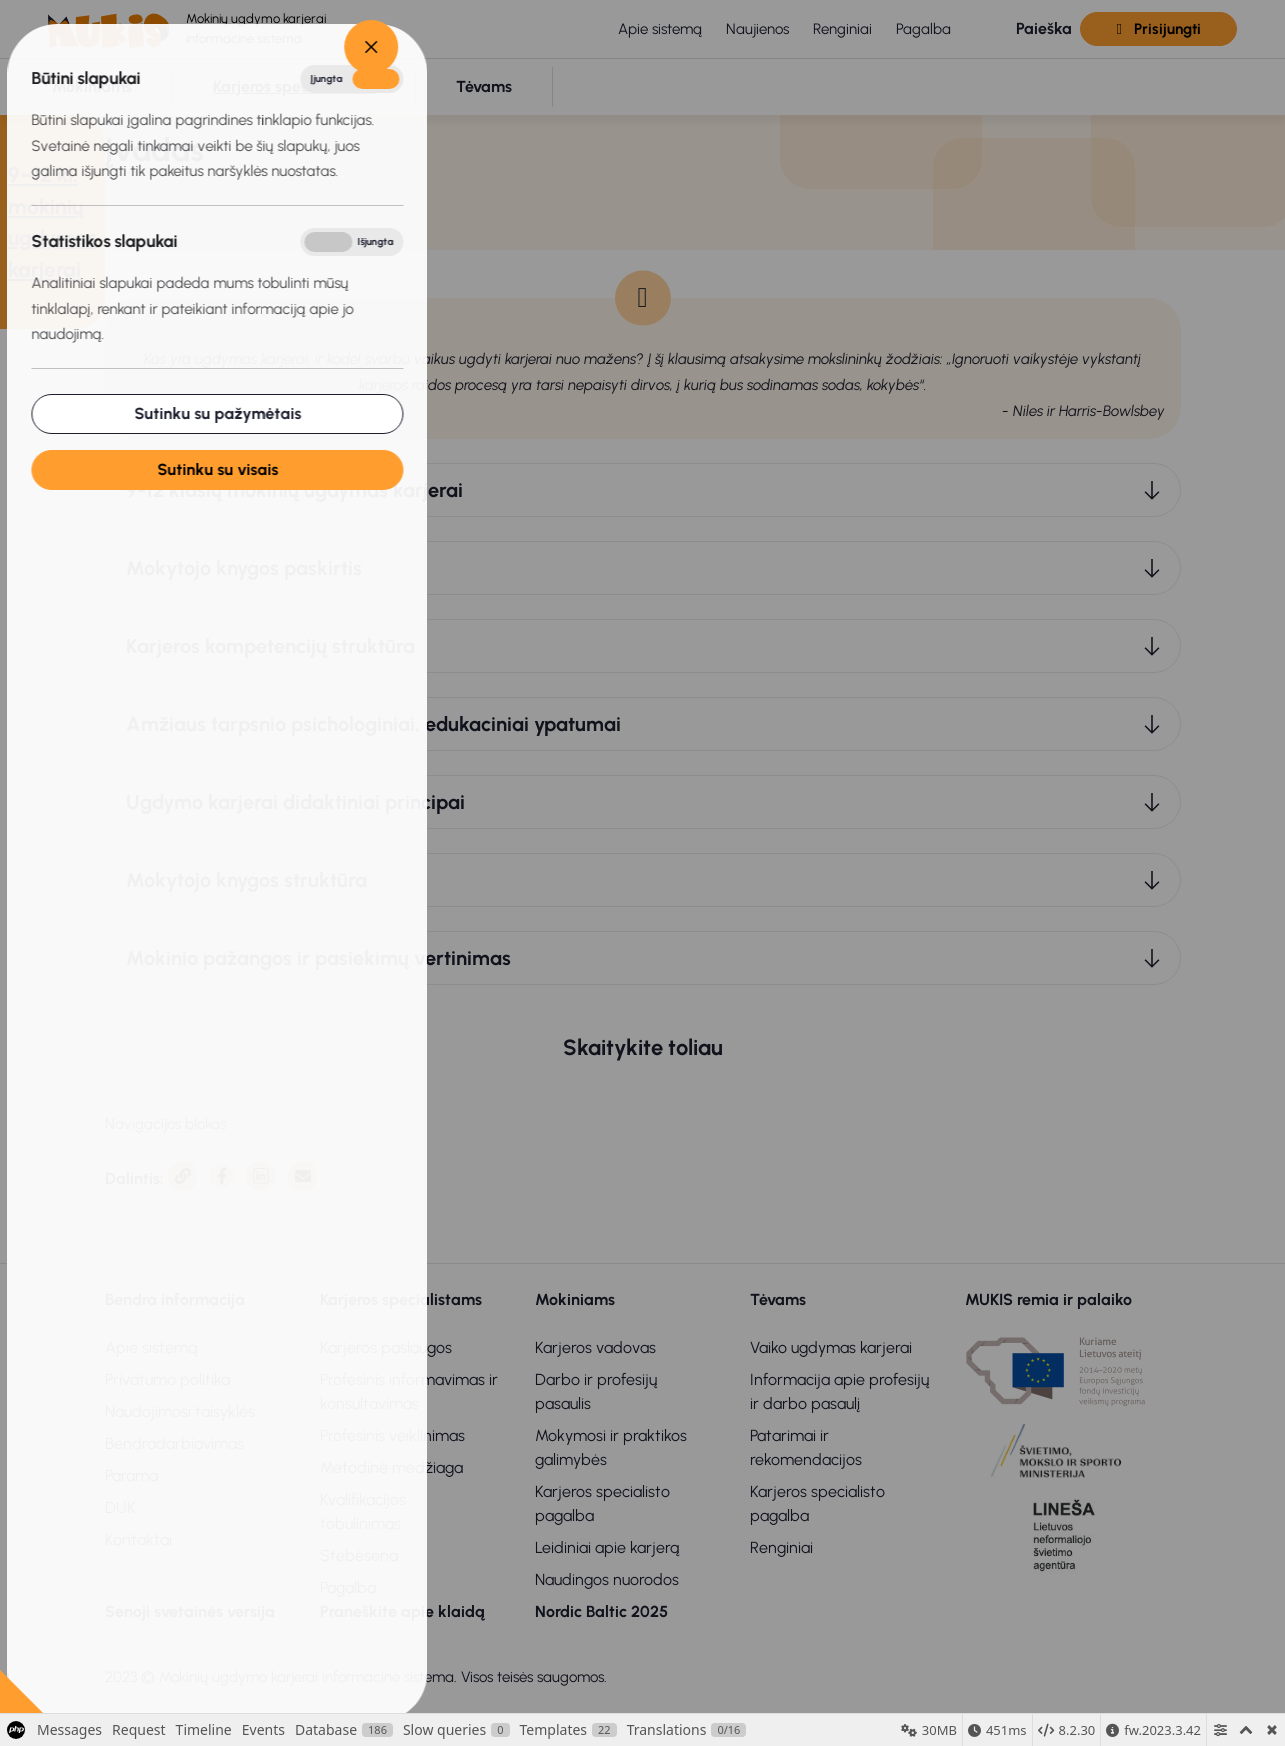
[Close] (269, 47)
